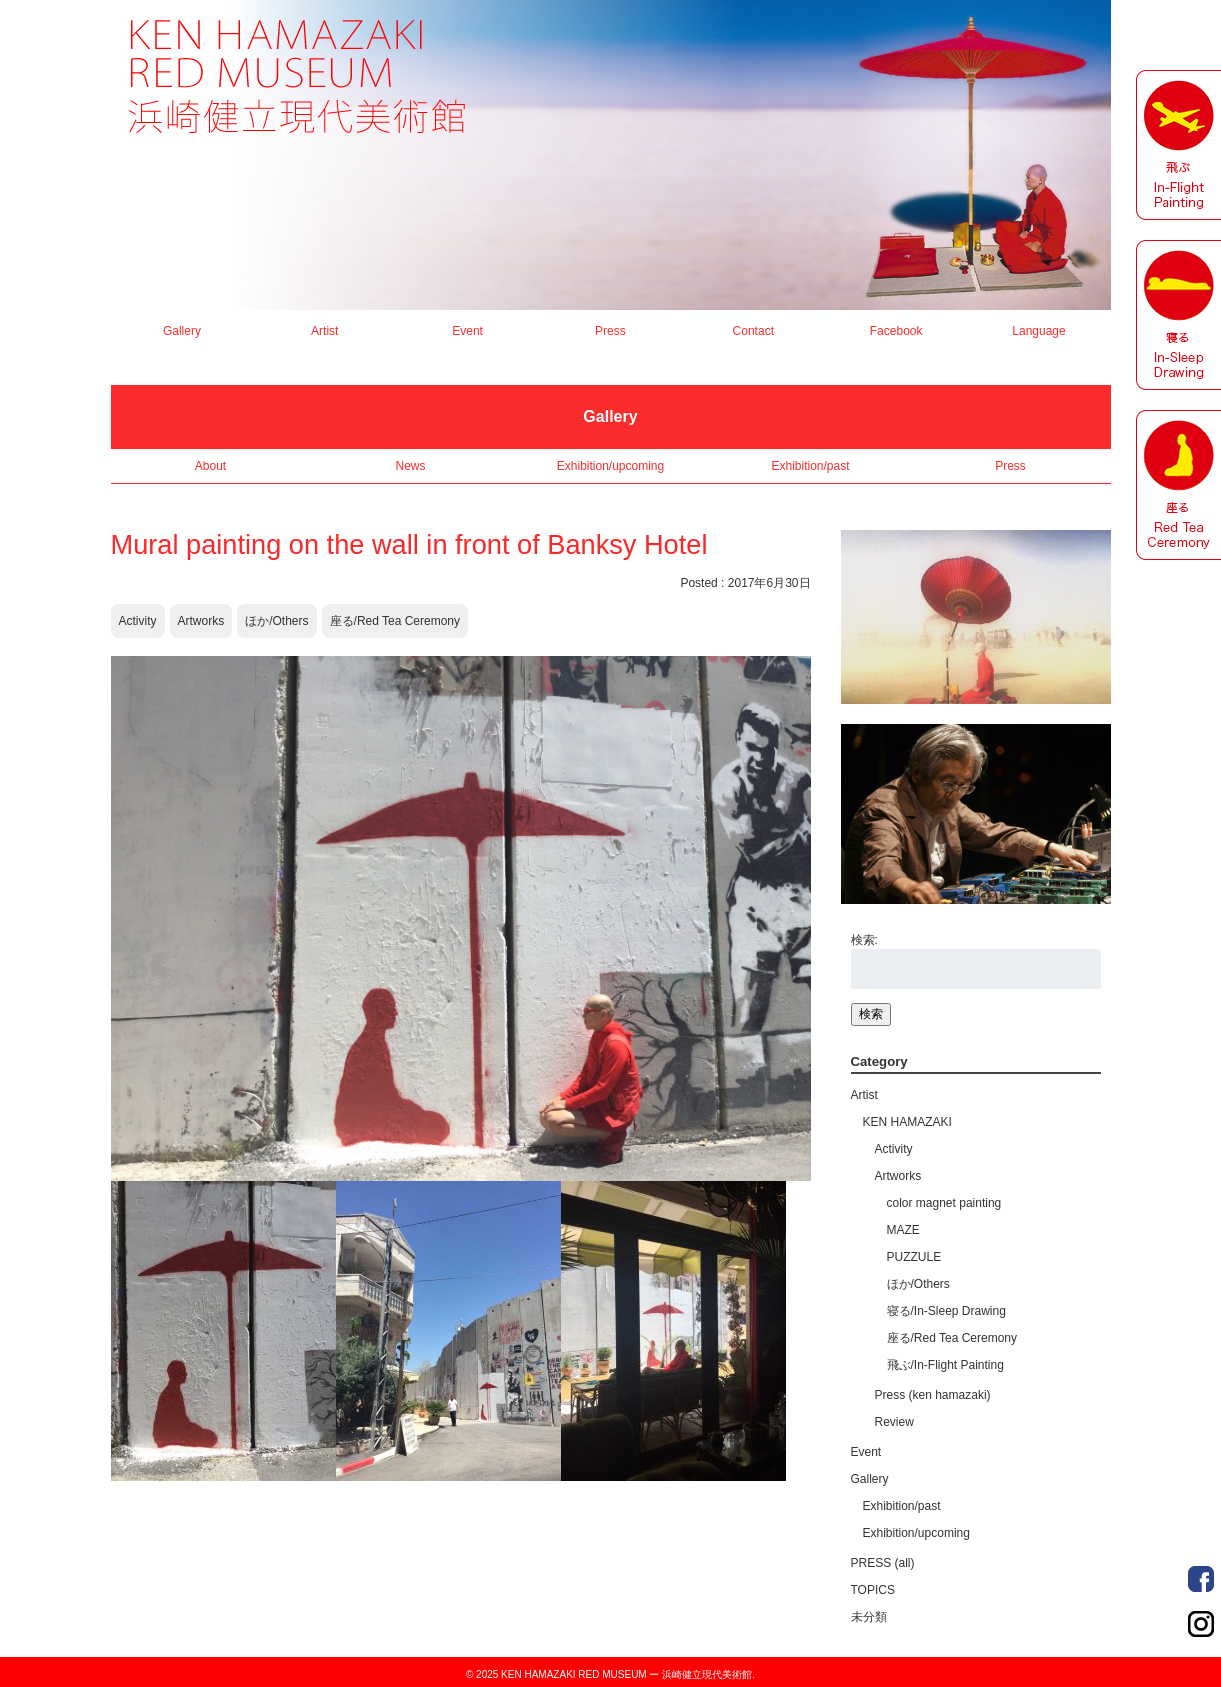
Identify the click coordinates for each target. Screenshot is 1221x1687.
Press (610, 331)
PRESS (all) (883, 1563)
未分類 (869, 1617)
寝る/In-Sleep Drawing (946, 1311)
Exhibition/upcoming (610, 466)
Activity (138, 621)
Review (894, 1422)
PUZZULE (914, 1257)
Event (467, 331)
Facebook (896, 331)
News (410, 466)
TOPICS (873, 1590)
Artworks (201, 621)
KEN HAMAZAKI (907, 1122)
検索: (864, 940)
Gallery (182, 331)
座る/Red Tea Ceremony (395, 621)
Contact (753, 331)
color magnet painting (944, 1203)
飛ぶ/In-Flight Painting (945, 1365)
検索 (871, 1014)
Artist (324, 331)
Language (1038, 331)
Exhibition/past (810, 466)
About (210, 466)
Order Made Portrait (1201, 1579)
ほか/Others (276, 621)
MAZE (903, 1230)
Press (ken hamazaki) (933, 1395)
